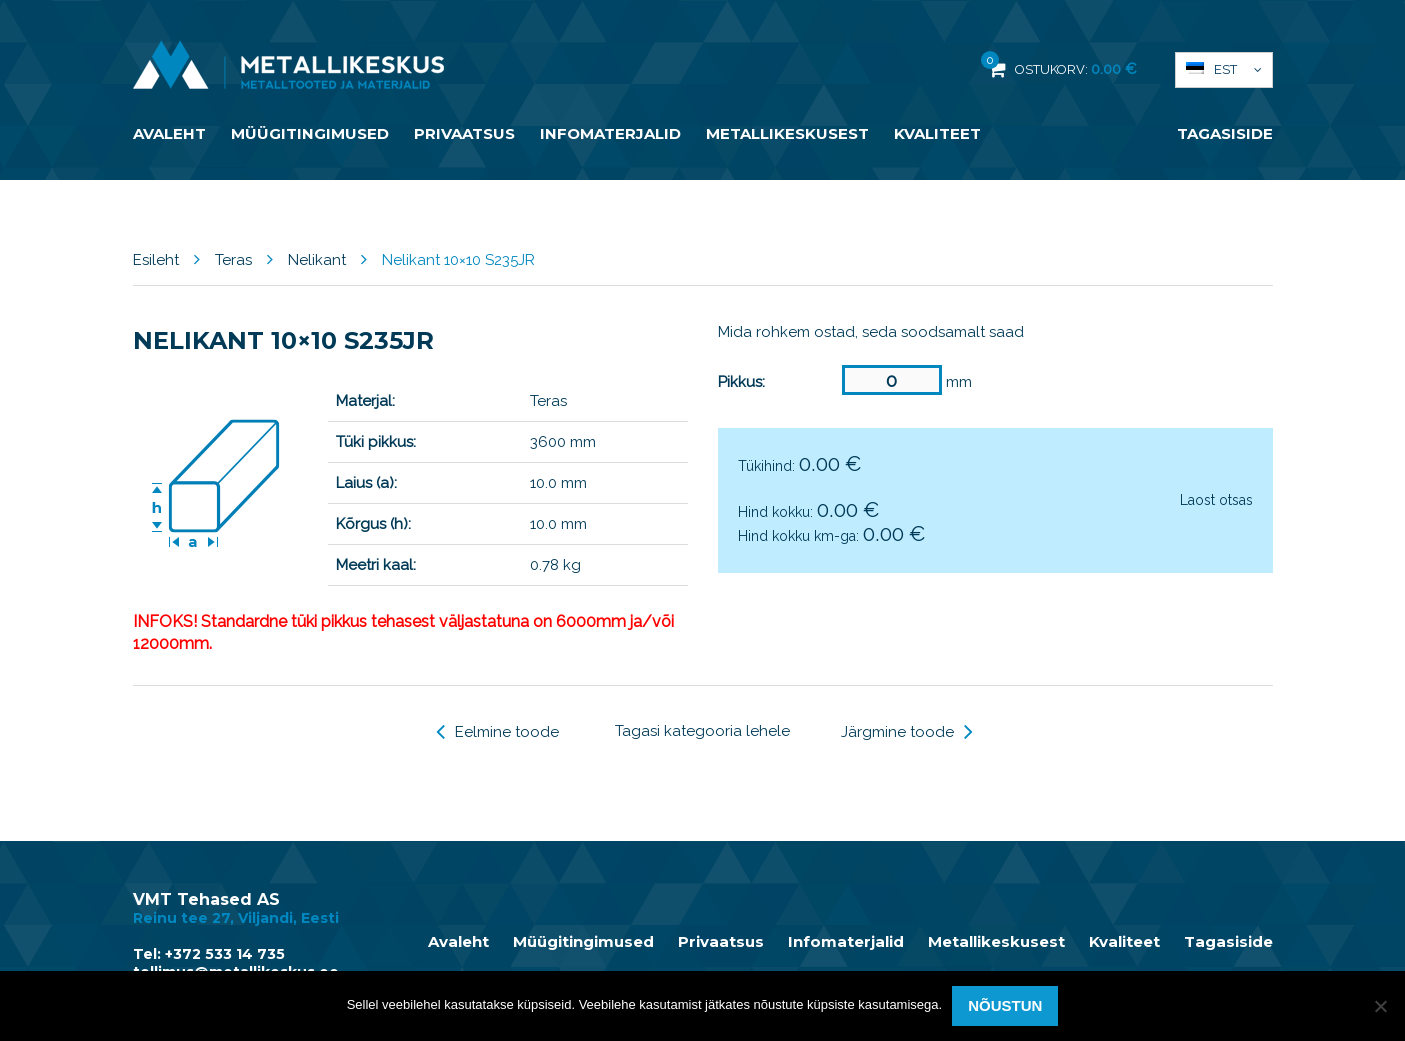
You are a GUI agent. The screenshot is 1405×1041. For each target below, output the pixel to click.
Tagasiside (1225, 133)
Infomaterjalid (610, 133)
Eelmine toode (497, 732)
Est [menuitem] (1225, 69)
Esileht (156, 260)
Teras (233, 260)
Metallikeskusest (787, 133)
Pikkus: (741, 382)
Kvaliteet (937, 133)
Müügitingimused (310, 133)
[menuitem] (1224, 70)
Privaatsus (464, 133)
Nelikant (317, 260)
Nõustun (1005, 1005)
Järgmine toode (907, 732)
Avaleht (169, 133)
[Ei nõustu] (1380, 1006)
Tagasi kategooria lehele (702, 731)
